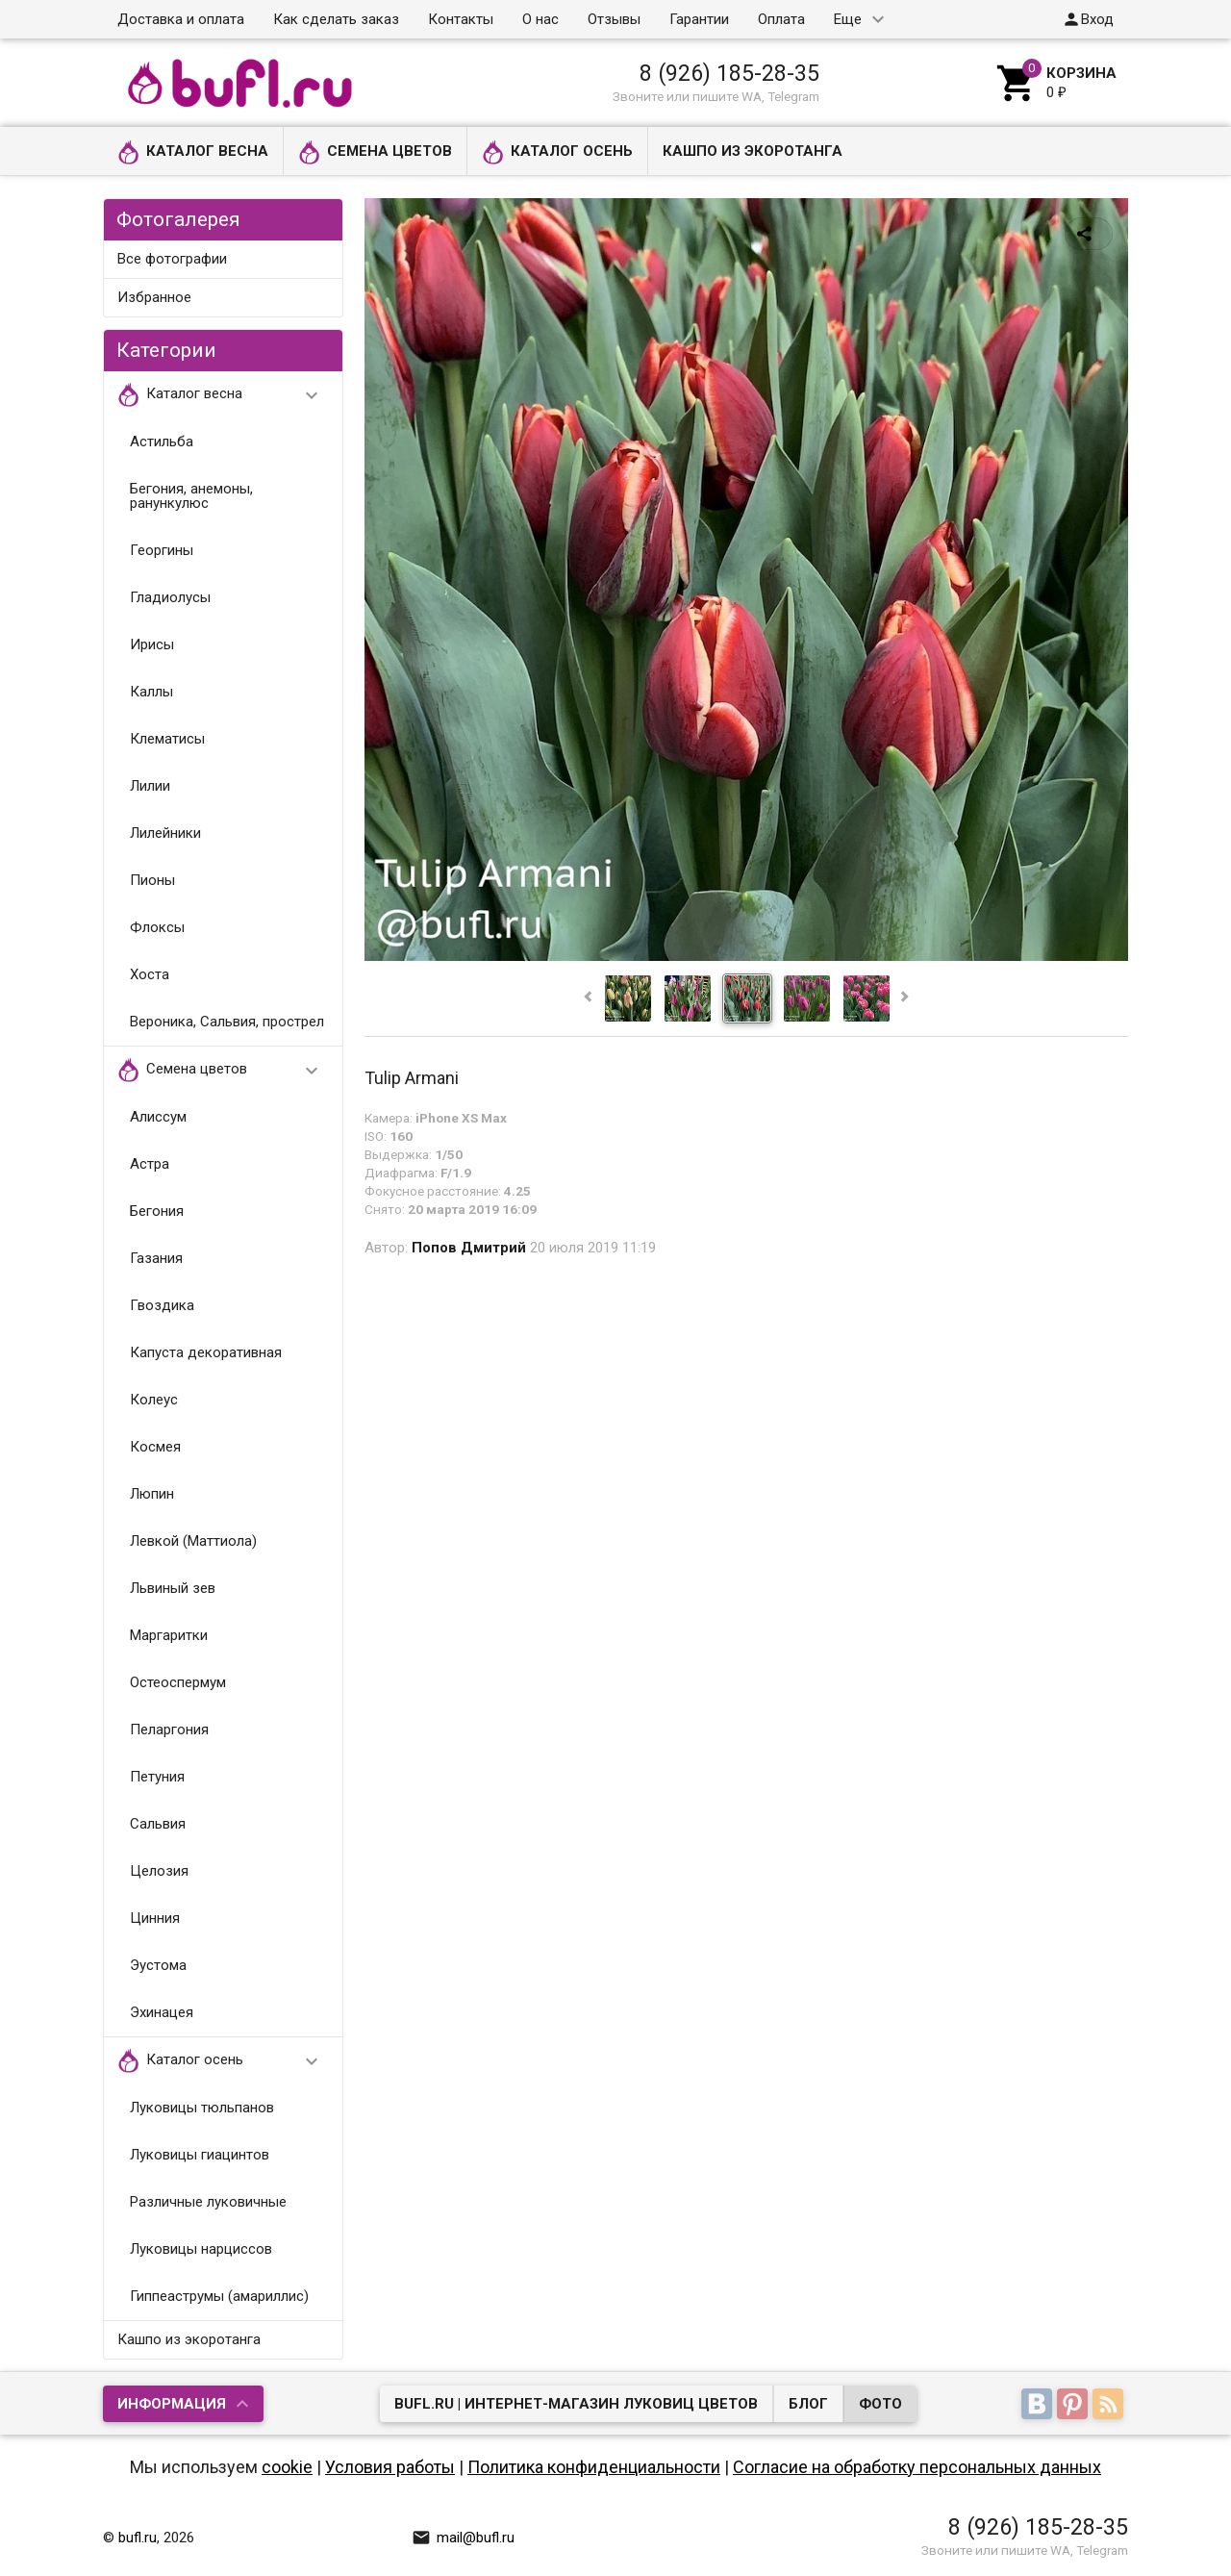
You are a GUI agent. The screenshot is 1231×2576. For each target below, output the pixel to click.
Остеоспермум (178, 1682)
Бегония (157, 1211)
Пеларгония (169, 1729)
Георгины (161, 550)
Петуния (157, 1776)
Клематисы (167, 738)
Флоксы (157, 927)
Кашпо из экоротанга (752, 151)
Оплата (781, 19)
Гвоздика (162, 1305)
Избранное (154, 297)
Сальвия (158, 1823)
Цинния (155, 1918)
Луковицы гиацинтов (199, 2154)
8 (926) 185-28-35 (729, 73)
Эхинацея (161, 2012)
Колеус (154, 1399)
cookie (287, 2467)
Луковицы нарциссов (201, 2249)
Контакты (460, 19)
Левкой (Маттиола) (193, 1541)
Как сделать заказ (336, 19)
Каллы (151, 691)
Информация (171, 2403)
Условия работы (390, 2467)
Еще (848, 19)
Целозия (159, 1871)
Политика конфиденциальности (593, 2467)
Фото (880, 2403)
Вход (1088, 19)
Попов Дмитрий (469, 1247)
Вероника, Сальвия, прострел (227, 1021)
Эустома (158, 1965)
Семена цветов (375, 152)
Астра (149, 1164)
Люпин (152, 1494)
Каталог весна (192, 152)
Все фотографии (172, 258)
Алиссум (158, 1116)
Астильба (161, 441)
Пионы (152, 880)
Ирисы (152, 644)
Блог (808, 2403)
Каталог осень (557, 152)
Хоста (149, 974)
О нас (540, 19)
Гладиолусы (170, 597)
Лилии (150, 786)
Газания (156, 1258)
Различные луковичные (208, 2201)
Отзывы (614, 19)
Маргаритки (169, 1635)
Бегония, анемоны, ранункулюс (191, 496)
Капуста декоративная (206, 1352)
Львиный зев (172, 1588)
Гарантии (699, 19)
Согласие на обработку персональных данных (917, 2467)
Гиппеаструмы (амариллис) (219, 2296)
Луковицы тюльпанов (202, 2107)
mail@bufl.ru (463, 2537)
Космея (155, 1446)
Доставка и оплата (180, 19)
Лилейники (165, 833)
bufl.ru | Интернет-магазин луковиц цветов (576, 2403)
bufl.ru (137, 2537)
